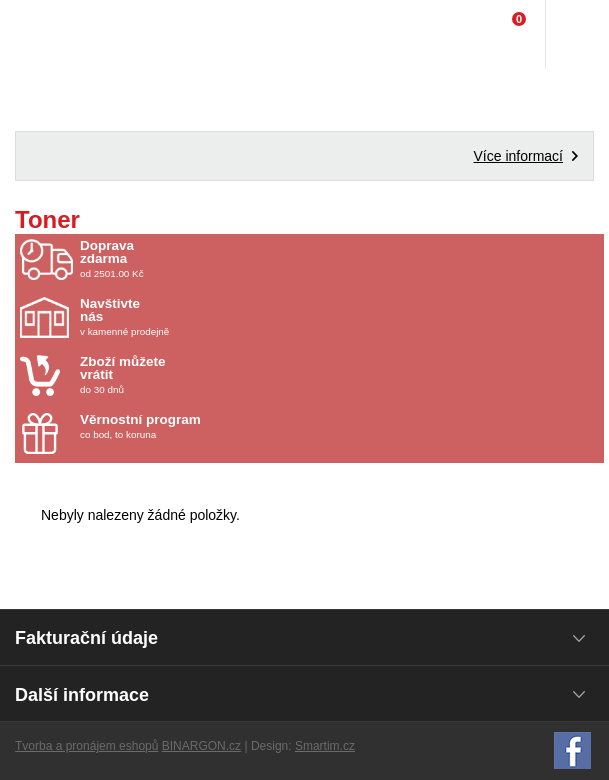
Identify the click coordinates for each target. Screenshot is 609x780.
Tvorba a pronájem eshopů (86, 746)
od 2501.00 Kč (339, 259)
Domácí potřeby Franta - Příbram (56, 35)
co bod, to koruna (197, 426)
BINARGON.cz (201, 746)
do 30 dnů (197, 375)
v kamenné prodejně (197, 317)
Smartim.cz (325, 746)
